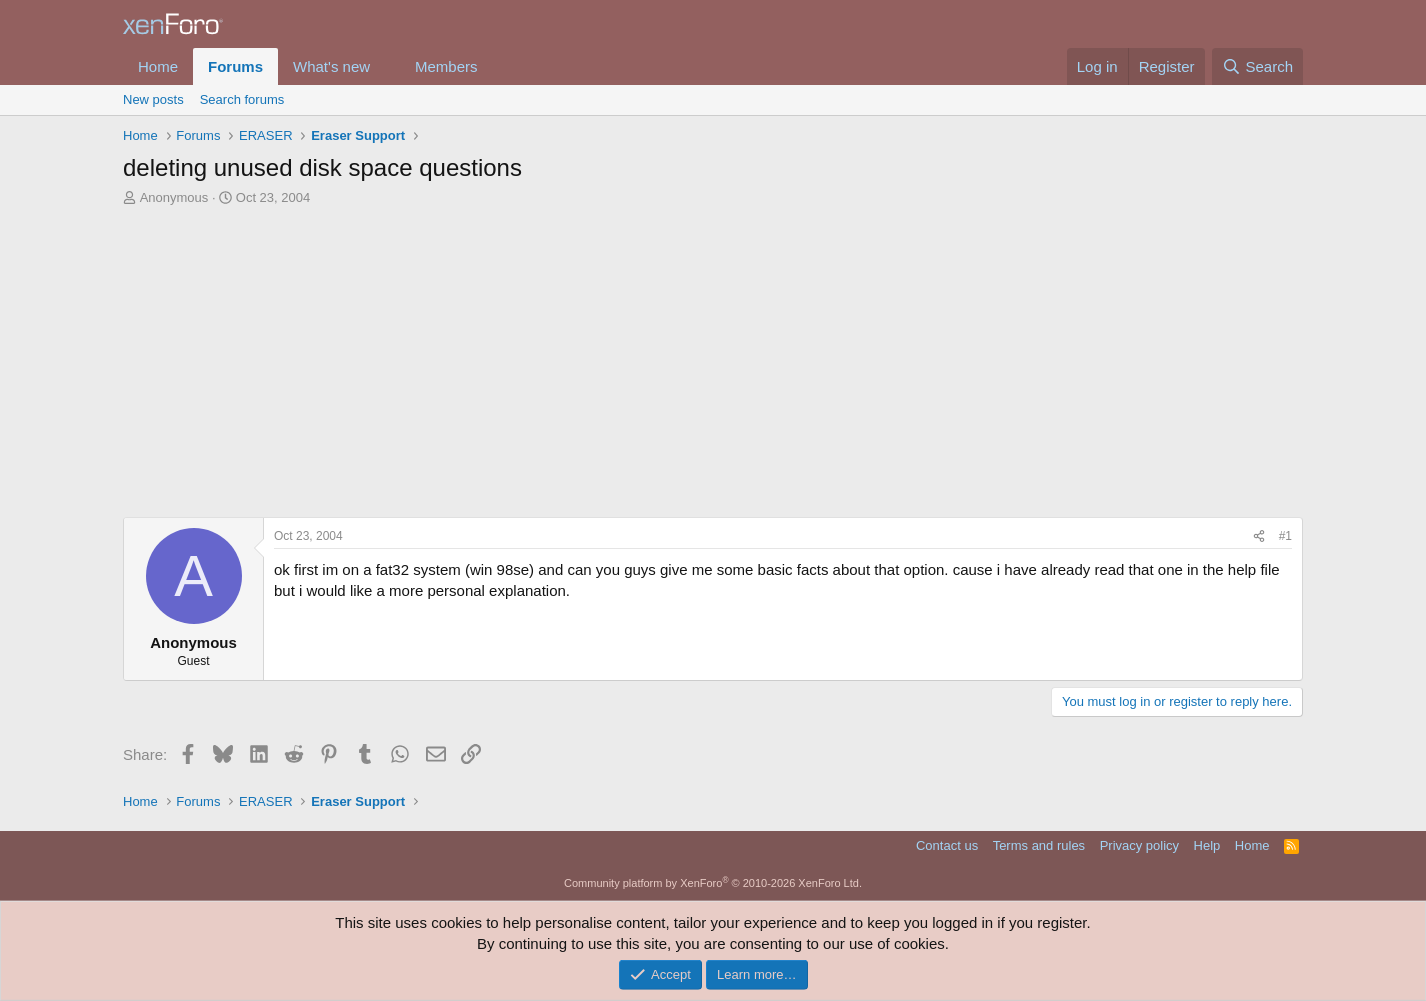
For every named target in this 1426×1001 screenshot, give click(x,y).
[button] (386, 66)
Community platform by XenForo (713, 883)
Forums (235, 66)
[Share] (1259, 536)
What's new (331, 66)
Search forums (242, 99)
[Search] (1257, 66)
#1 (1285, 536)
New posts (153, 99)
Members (446, 66)
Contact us (947, 845)
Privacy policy (1139, 845)
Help (1207, 845)
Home (158, 66)
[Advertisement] (713, 357)
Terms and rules (1039, 845)
